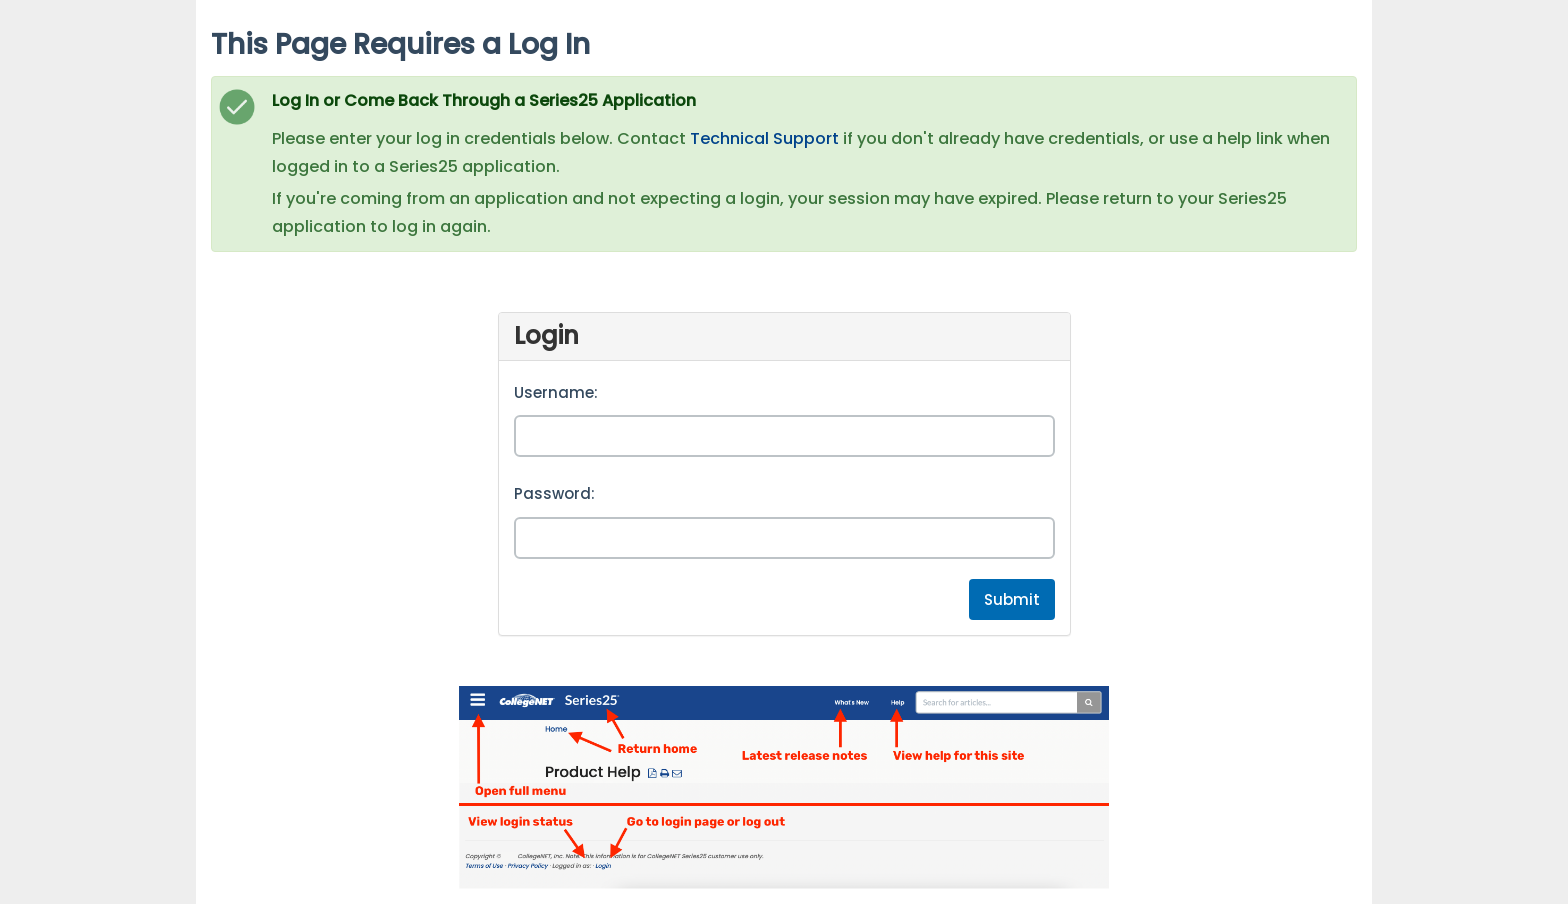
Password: (554, 493)
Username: (556, 392)
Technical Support (764, 138)
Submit (1012, 599)
